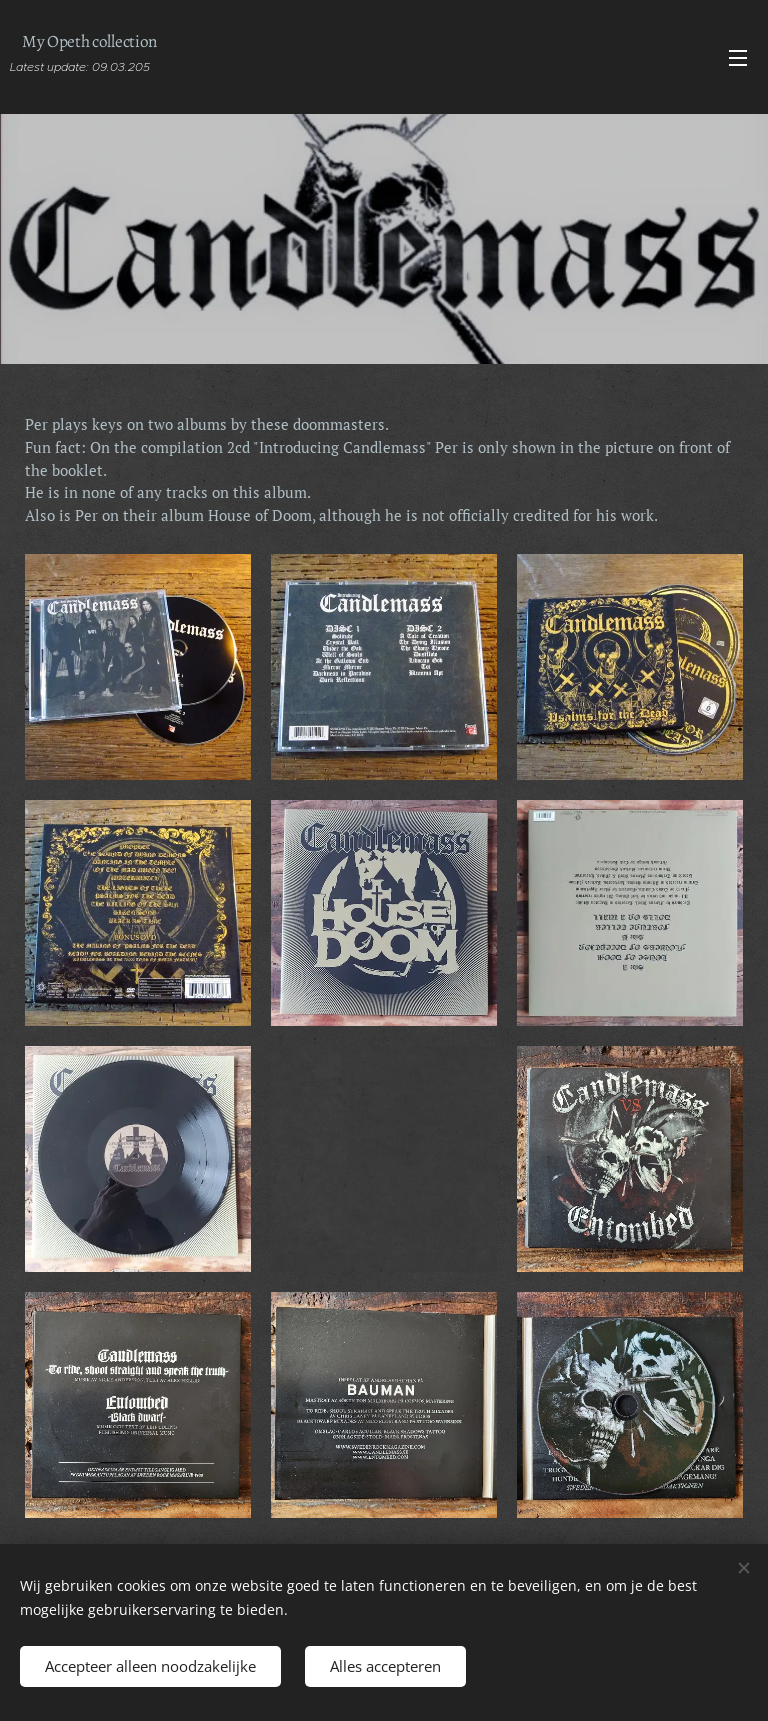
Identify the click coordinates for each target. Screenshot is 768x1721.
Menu (738, 58)
